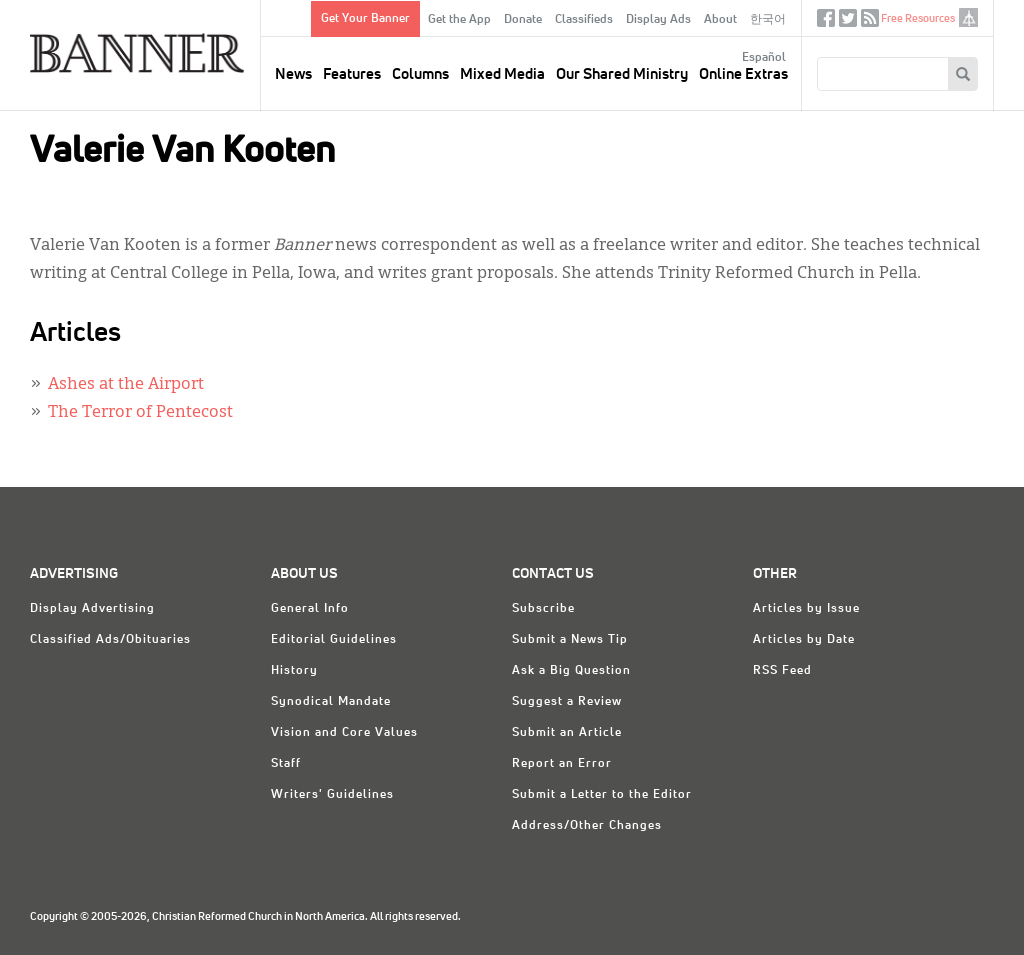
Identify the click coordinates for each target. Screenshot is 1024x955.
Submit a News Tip (570, 640)
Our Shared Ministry (622, 74)
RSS (870, 22)
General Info (310, 609)
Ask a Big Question (571, 671)
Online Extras (743, 74)
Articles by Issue (806, 609)
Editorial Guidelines (334, 640)
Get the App (459, 20)
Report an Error (562, 764)
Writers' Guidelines (332, 795)
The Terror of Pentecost (140, 413)
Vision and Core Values (344, 733)
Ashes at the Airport (126, 385)
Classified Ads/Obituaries (110, 640)
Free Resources (918, 18)
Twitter (848, 22)
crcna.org (968, 17)
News (293, 74)
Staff (286, 764)
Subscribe (543, 609)
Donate (523, 20)
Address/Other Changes (587, 826)
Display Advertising (92, 609)
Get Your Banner (365, 19)
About (720, 20)
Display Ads (658, 20)
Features (352, 74)
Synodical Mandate (331, 702)
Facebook (826, 22)
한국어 (768, 20)
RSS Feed (782, 671)
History (294, 671)
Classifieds (584, 20)
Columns (420, 74)
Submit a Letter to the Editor (602, 795)
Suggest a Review (567, 702)
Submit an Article (567, 733)
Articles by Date (804, 640)
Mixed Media (502, 74)
